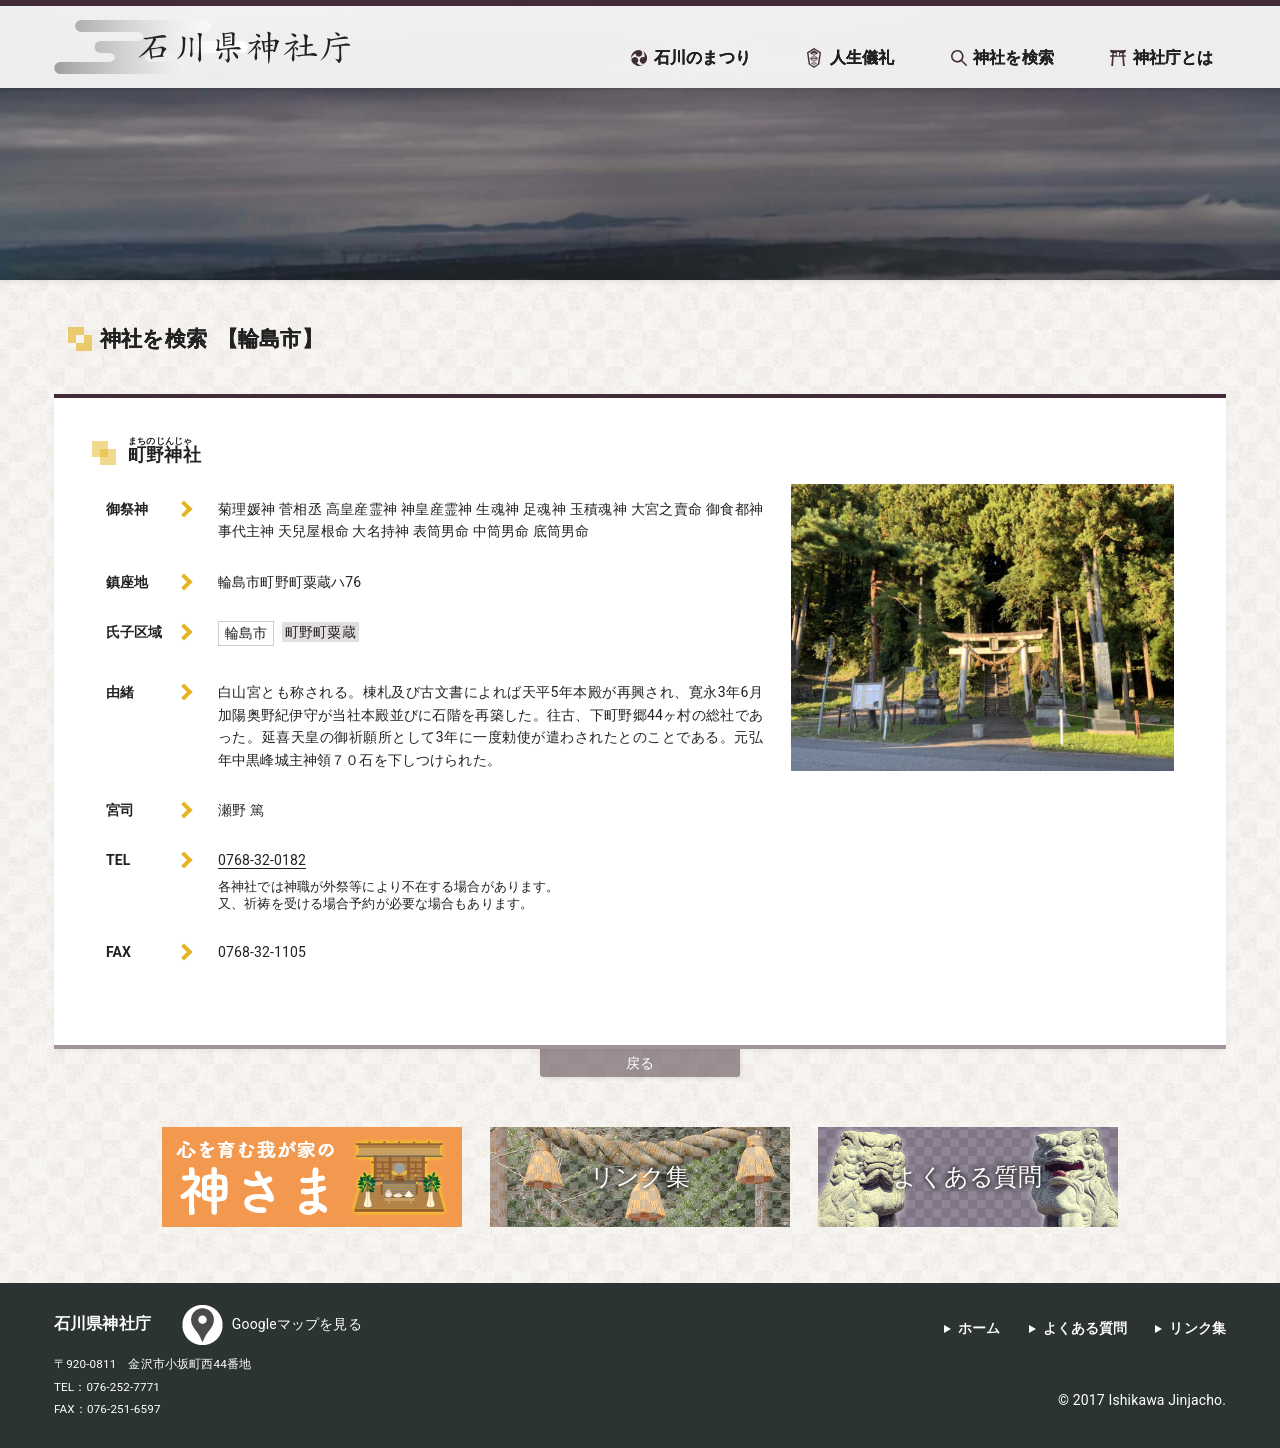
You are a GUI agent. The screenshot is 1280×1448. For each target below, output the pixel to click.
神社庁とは (1173, 57)
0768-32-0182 (262, 860)
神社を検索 (1013, 57)
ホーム (979, 1328)
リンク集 (1197, 1328)
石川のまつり (702, 57)
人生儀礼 (862, 57)
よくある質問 (1085, 1328)
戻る (640, 1063)
